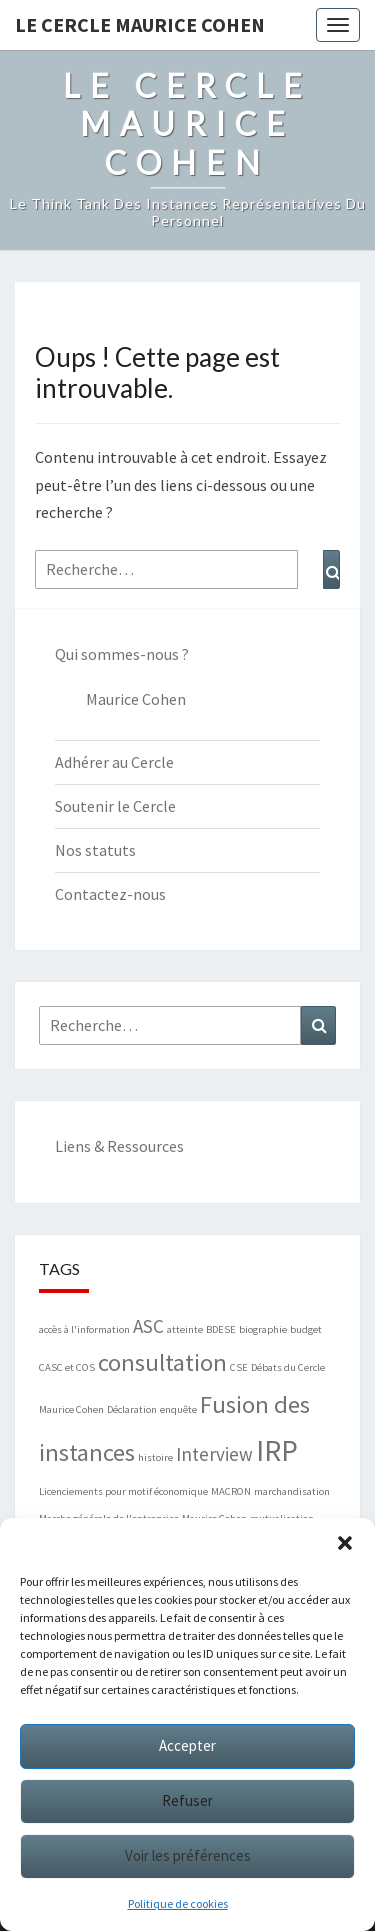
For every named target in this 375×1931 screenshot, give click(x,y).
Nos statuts (95, 850)
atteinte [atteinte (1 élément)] (185, 1329)
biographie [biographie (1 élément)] (263, 1329)
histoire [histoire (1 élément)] (155, 1457)
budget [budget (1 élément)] (306, 1329)
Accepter (187, 1745)
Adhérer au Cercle (114, 762)
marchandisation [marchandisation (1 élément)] (292, 1491)
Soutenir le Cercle (115, 806)
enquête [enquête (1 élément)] (178, 1409)
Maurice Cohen (136, 699)
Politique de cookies (178, 1903)
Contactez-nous (110, 894)
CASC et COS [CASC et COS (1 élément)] (67, 1367)
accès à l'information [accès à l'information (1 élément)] (84, 1329)
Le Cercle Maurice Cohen (140, 24)
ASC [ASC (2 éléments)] (148, 1326)
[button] (345, 1543)
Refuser (187, 1800)
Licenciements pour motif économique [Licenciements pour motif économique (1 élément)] (123, 1491)
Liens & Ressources (119, 1146)
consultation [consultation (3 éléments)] (162, 1362)
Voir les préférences (188, 1855)
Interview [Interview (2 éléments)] (214, 1454)
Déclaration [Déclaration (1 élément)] (132, 1409)
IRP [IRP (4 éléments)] (277, 1450)
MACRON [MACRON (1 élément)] (231, 1491)
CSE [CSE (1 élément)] (239, 1367)
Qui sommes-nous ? (122, 654)
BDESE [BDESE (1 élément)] (221, 1329)
